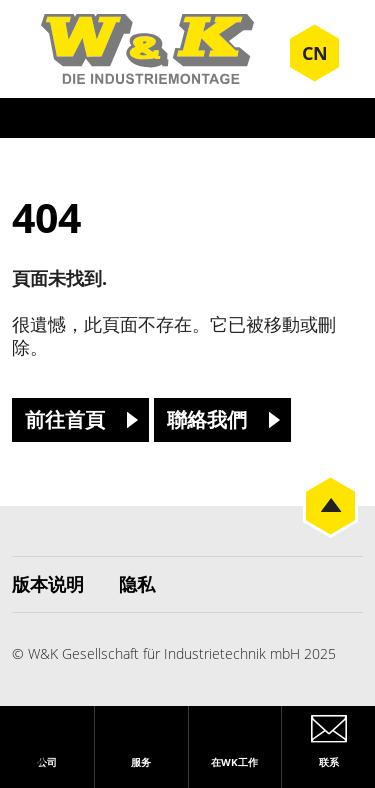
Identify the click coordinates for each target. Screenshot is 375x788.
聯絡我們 (207, 419)
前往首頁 (65, 419)
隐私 (137, 584)
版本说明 (48, 584)
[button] (36, 752)
